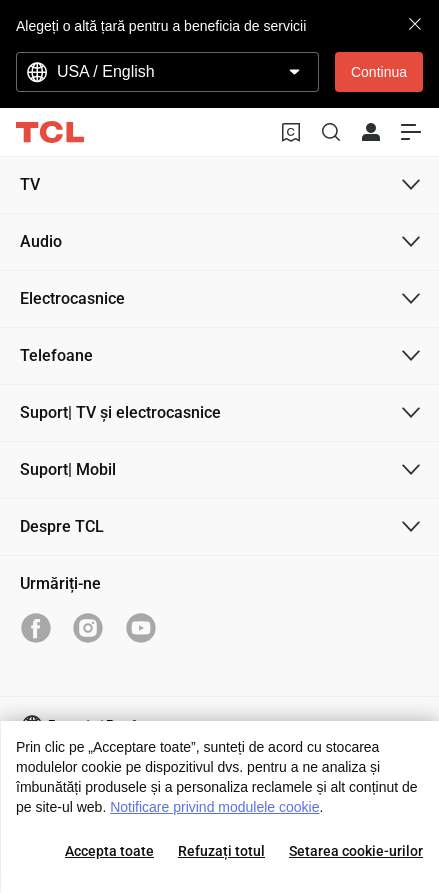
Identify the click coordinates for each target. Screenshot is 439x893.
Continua (379, 72)
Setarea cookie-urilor (356, 851)
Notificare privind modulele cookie (214, 807)
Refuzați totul (221, 851)
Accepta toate (109, 851)
